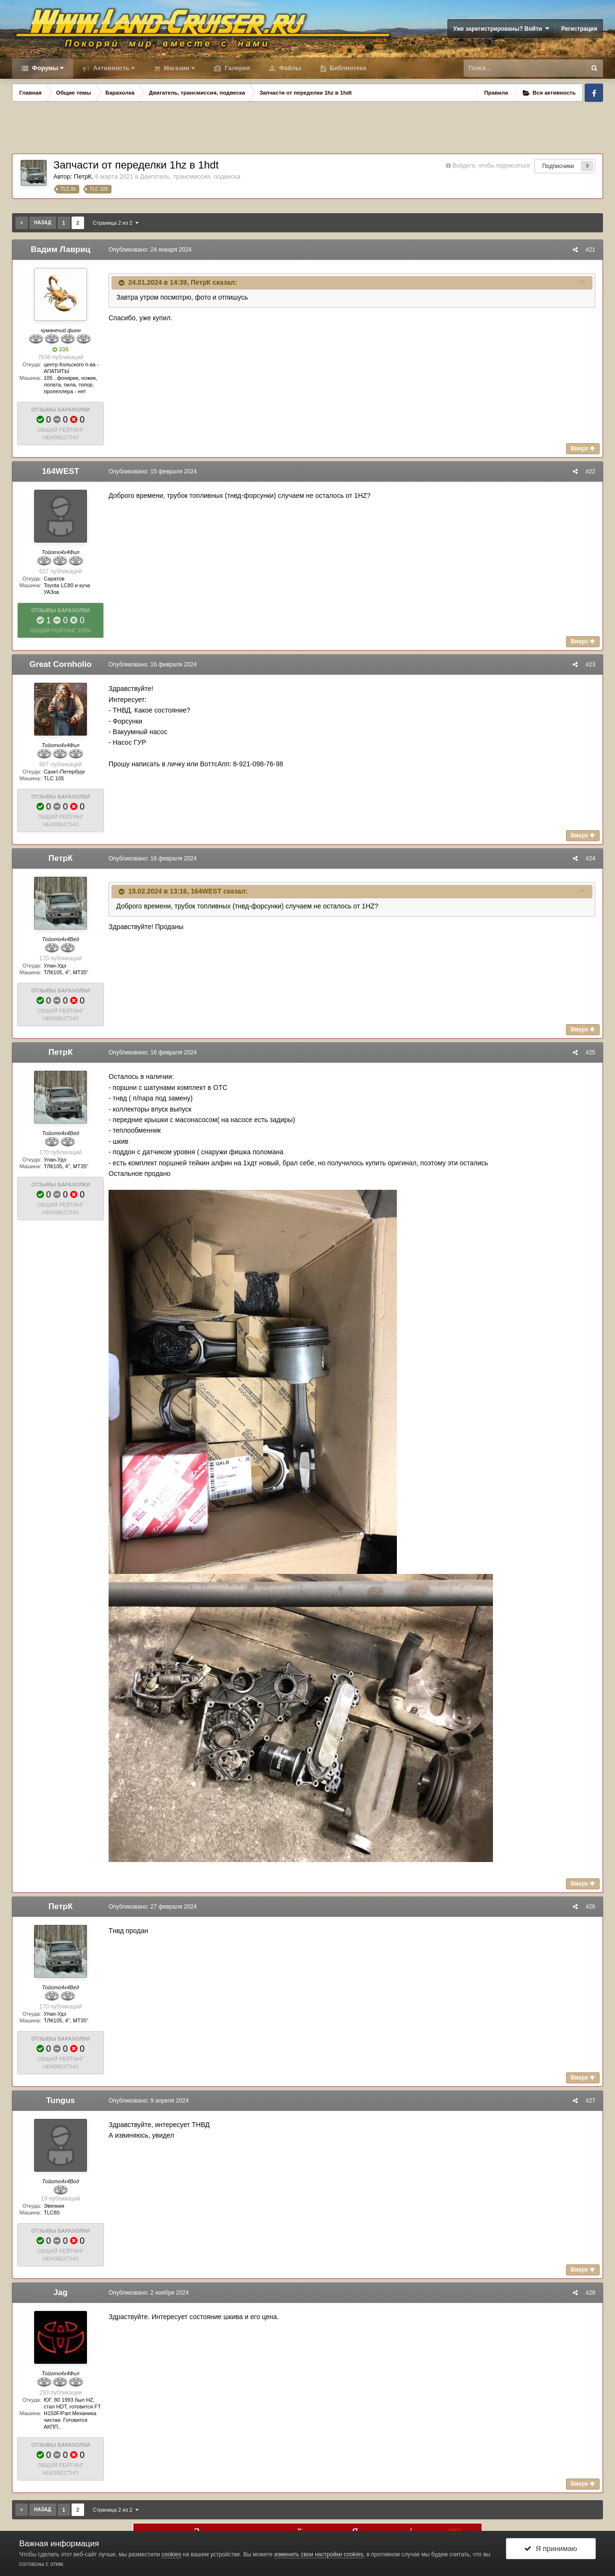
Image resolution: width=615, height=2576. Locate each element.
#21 (590, 249)
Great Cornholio (60, 664)
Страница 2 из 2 (115, 223)
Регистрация (579, 28)
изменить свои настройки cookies (318, 2554)
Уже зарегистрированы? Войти (501, 28)
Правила (496, 93)
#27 (590, 2100)
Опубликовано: (150, 249)
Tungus (60, 2100)
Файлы (289, 68)
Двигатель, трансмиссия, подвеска (190, 176)
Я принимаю (550, 2548)
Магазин (178, 68)
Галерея (236, 68)
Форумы (46, 68)
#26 (590, 1906)
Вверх (583, 448)
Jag (60, 2292)
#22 (590, 471)
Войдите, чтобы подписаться (491, 165)
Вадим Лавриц (60, 249)
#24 (590, 858)
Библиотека (347, 68)
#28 (590, 2292)
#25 (590, 1052)
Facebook (594, 93)
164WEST (60, 471)
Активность (113, 68)
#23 (590, 664)
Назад (42, 222)
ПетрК (83, 176)
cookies (171, 2554)
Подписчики (558, 166)
